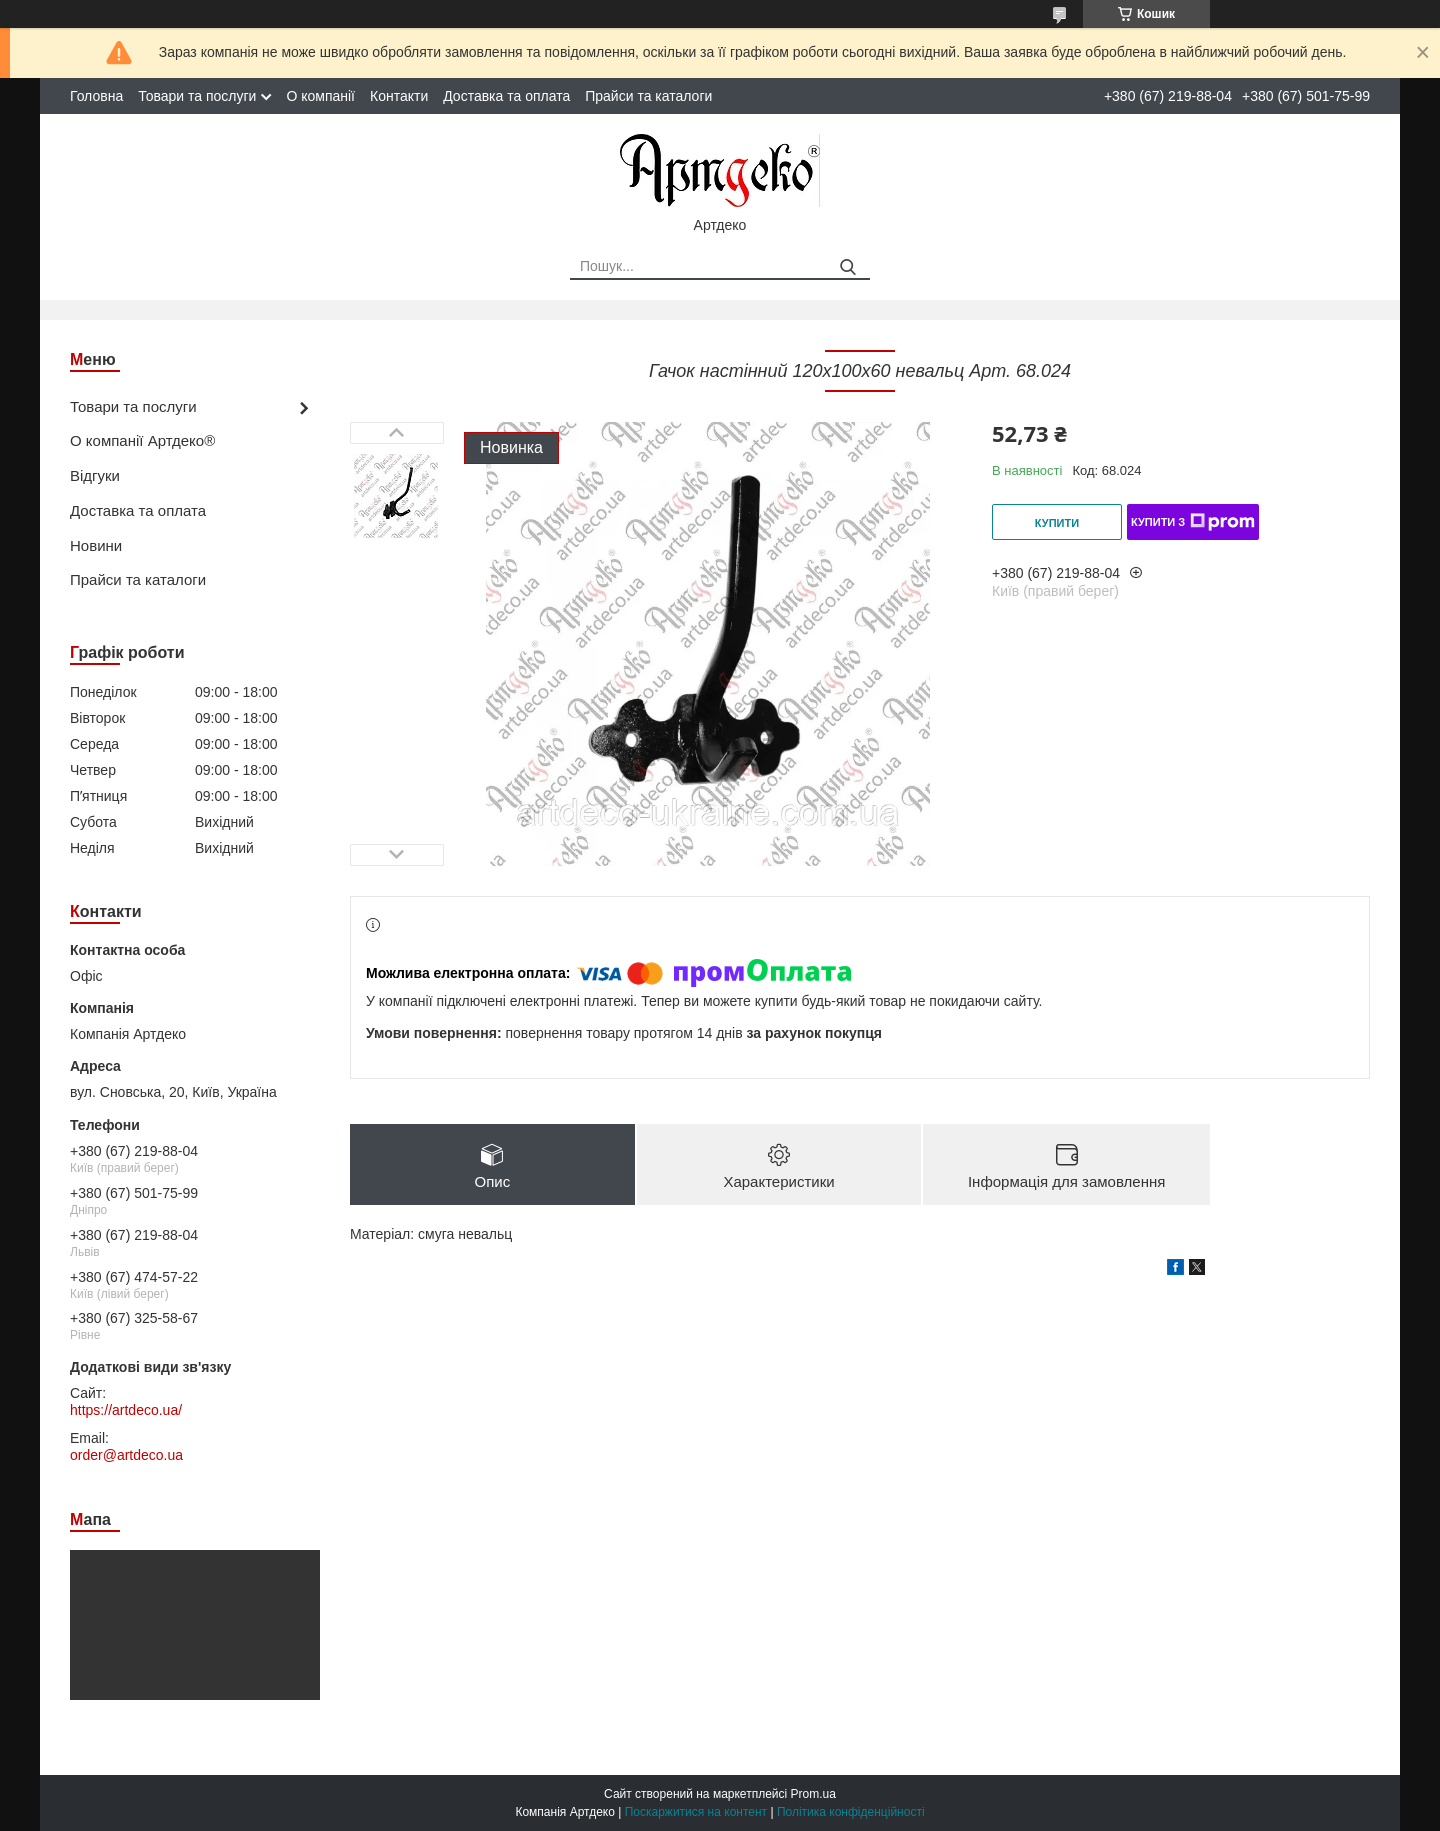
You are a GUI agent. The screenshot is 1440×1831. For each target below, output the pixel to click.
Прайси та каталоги (648, 96)
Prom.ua (813, 1794)
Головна (96, 96)
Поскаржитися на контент (696, 1812)
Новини (96, 545)
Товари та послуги (197, 96)
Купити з (1193, 522)
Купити (1057, 523)
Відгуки (95, 475)
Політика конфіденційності (851, 1812)
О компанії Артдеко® (142, 440)
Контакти (399, 96)
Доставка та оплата (506, 96)
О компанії (320, 96)
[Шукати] (847, 267)
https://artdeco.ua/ (126, 1410)
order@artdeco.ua (126, 1455)
